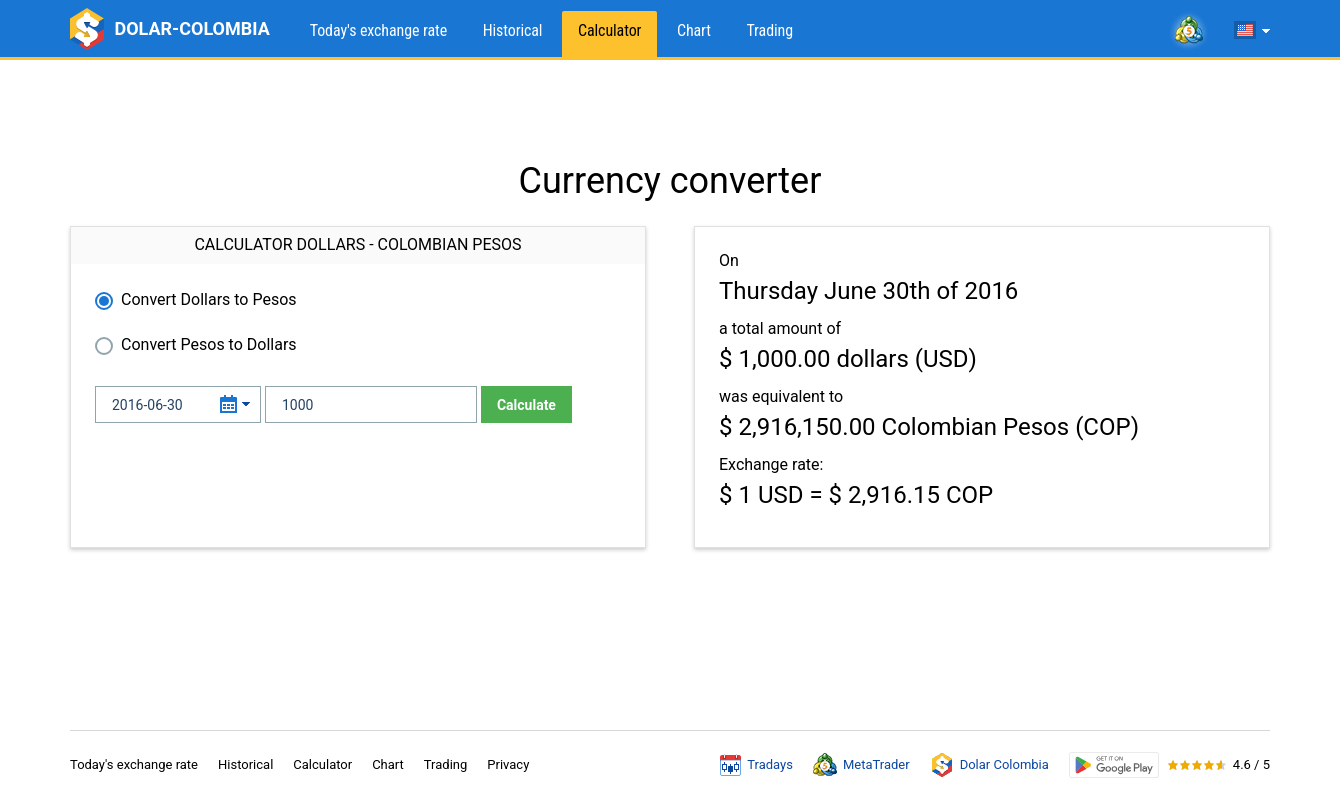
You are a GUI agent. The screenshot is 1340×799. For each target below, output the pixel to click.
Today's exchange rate (378, 30)
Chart (694, 30)
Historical (513, 30)
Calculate (526, 405)
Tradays (756, 765)
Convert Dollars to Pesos (209, 299)
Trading (769, 30)
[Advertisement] (670, 110)
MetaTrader (861, 765)
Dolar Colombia (989, 765)
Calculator (609, 30)
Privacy (508, 764)
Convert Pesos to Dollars (209, 344)
